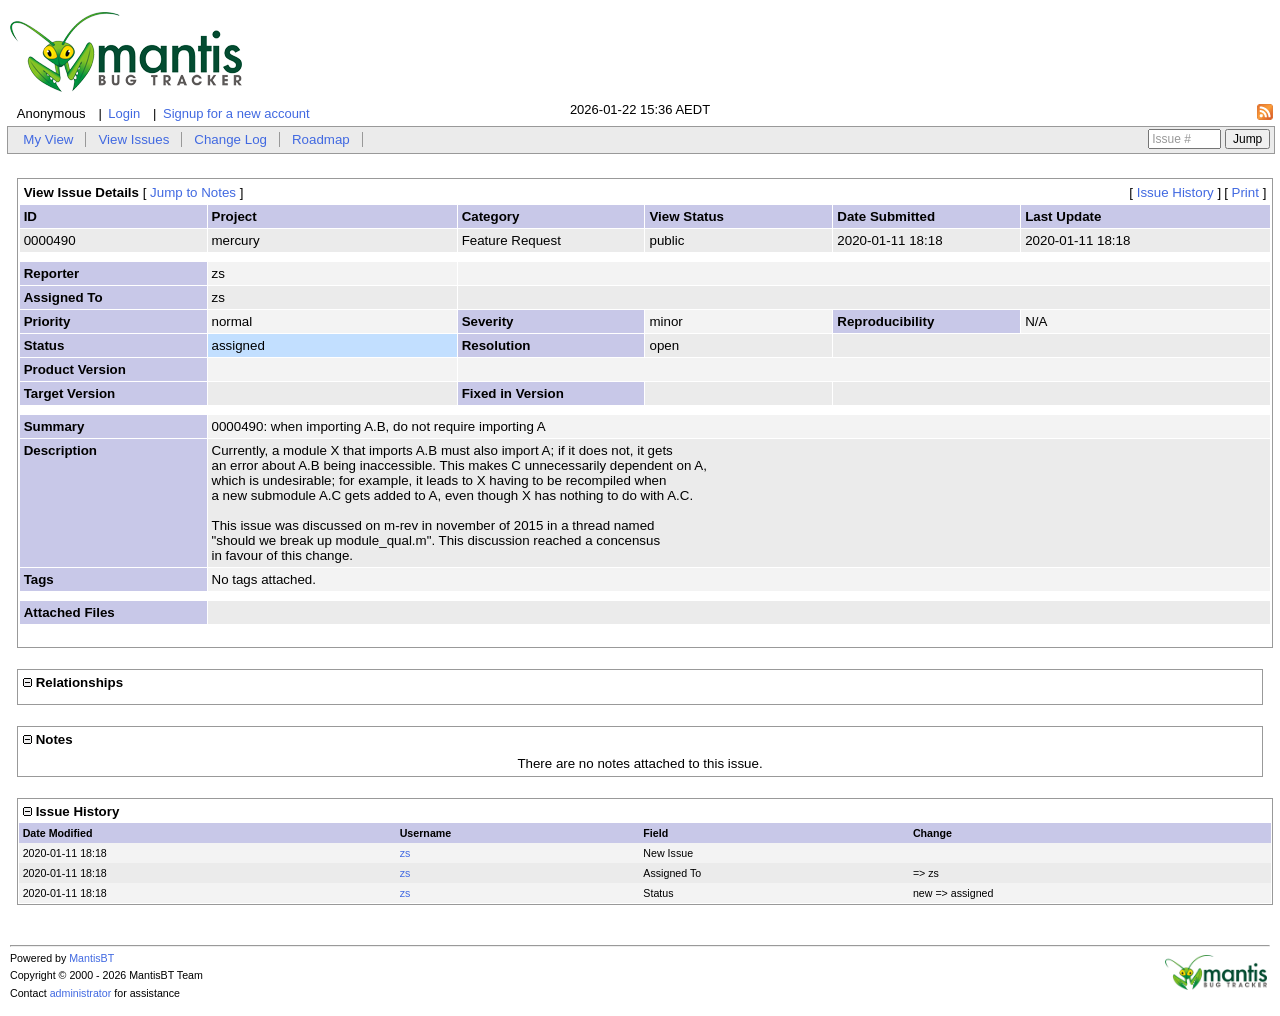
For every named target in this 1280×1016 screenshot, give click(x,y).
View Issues (133, 139)
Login (124, 113)
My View (48, 139)
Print (1245, 192)
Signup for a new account (236, 113)
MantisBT (91, 958)
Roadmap (321, 139)
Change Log (230, 139)
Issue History (1175, 192)
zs (405, 853)
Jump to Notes (193, 192)
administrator (81, 993)
